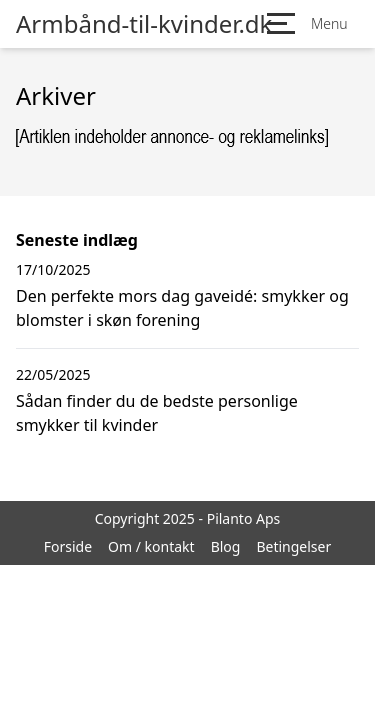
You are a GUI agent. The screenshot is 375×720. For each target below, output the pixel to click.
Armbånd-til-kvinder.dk (144, 24)
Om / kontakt (151, 546)
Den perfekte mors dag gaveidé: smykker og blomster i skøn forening (182, 308)
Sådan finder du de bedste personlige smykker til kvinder (157, 413)
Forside (68, 546)
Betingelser (293, 546)
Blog (226, 546)
